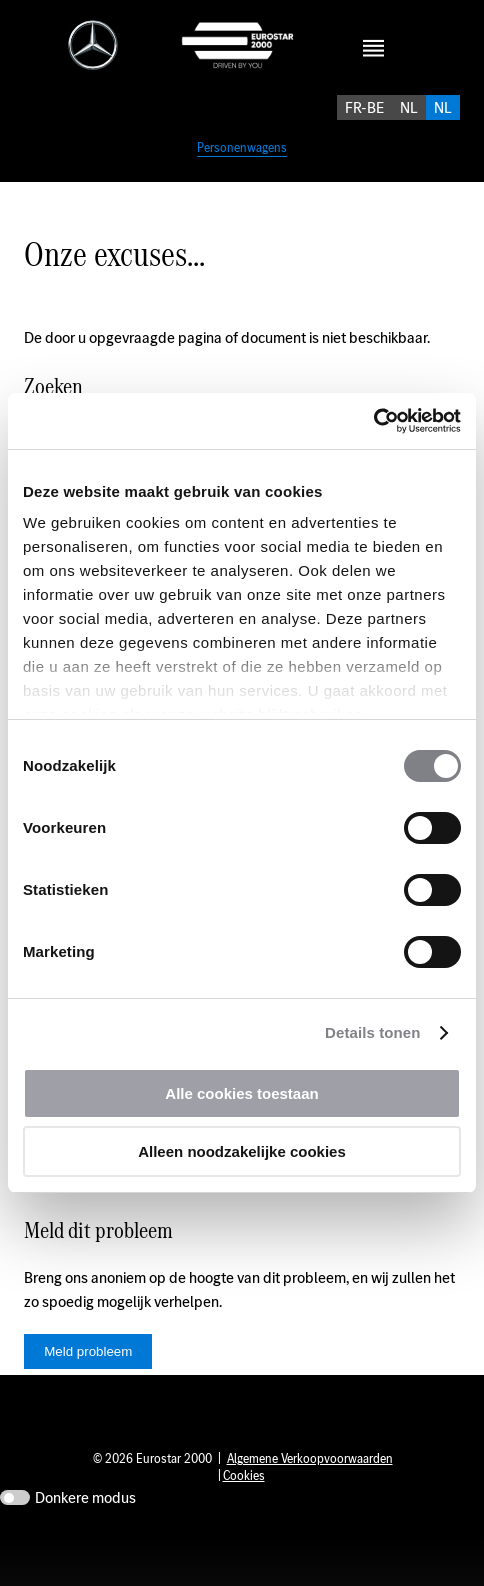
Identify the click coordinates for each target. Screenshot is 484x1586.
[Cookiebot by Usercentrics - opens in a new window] (373, 421)
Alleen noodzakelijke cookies (242, 1151)
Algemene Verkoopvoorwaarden (310, 1510)
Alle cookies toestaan (241, 1093)
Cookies (244, 1527)
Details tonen (372, 1032)
